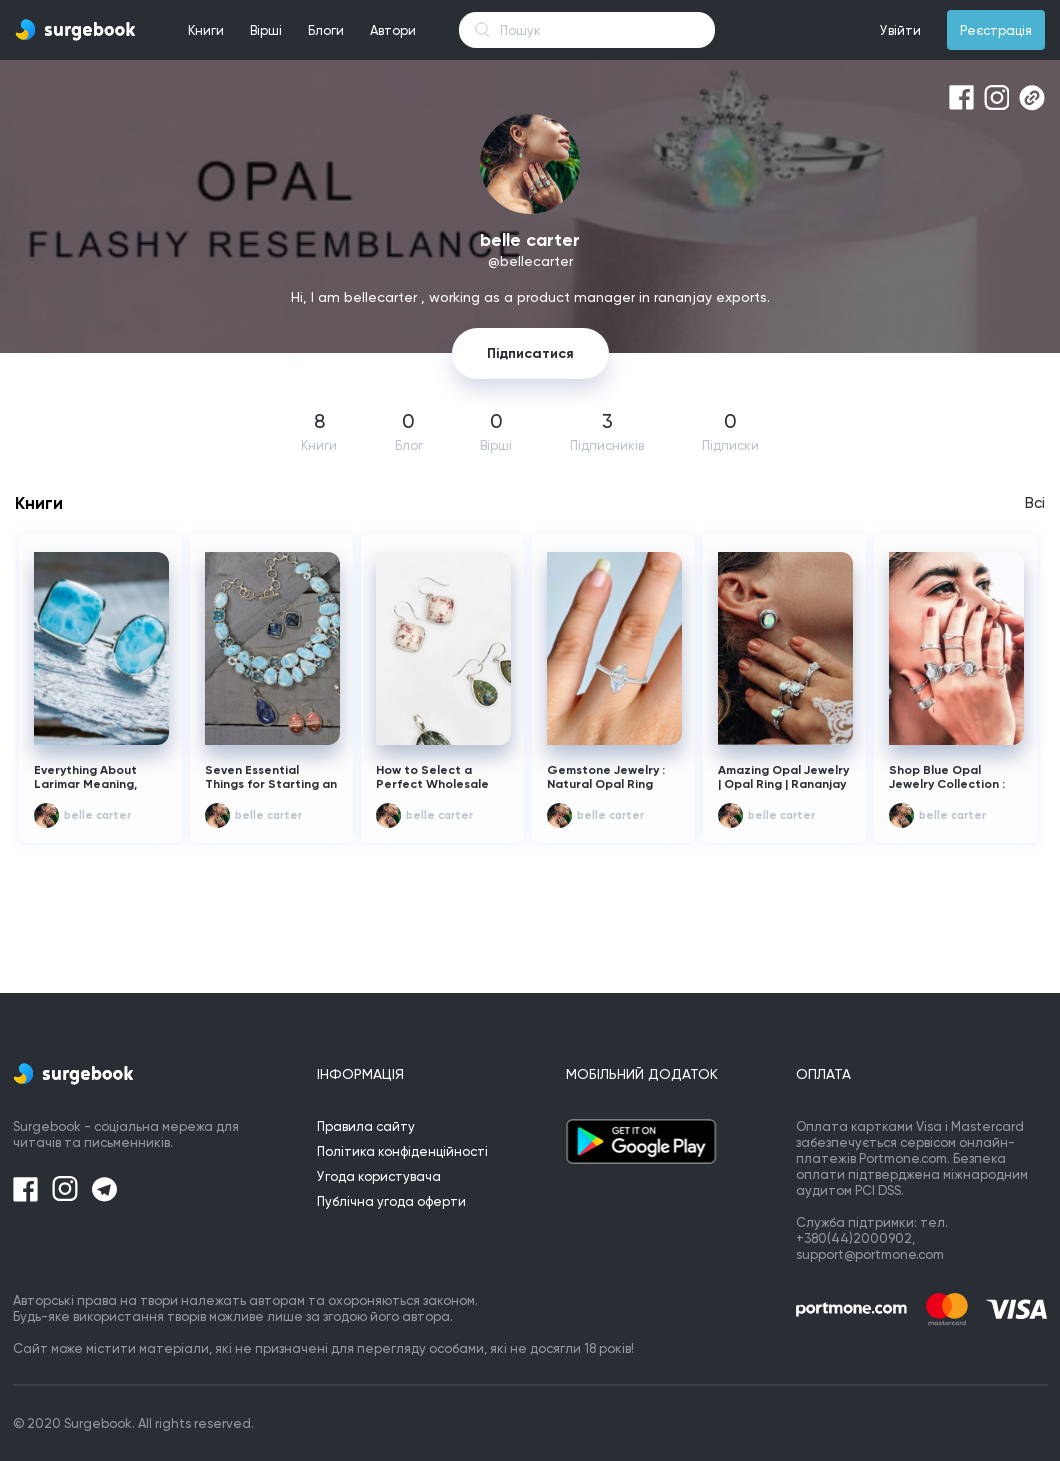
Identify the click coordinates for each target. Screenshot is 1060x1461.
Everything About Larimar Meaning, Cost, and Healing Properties (87, 778)
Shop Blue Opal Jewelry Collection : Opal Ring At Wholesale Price (947, 778)
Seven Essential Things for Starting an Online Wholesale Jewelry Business (271, 778)
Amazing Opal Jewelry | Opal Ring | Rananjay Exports (783, 778)
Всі (1035, 503)
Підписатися (530, 353)
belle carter (97, 815)
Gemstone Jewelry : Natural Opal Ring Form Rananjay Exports (606, 778)
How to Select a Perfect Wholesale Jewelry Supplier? (432, 778)
